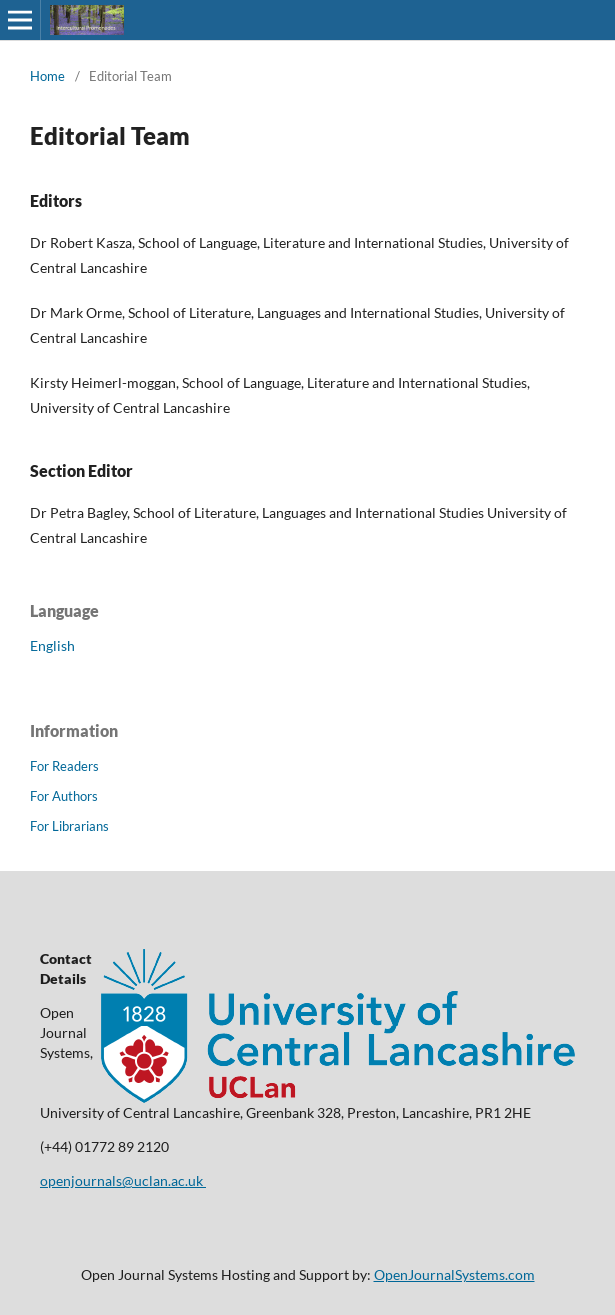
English (52, 645)
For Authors (64, 796)
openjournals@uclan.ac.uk (123, 1180)
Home (47, 76)
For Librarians (69, 826)
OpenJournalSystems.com (454, 1274)
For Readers (64, 766)
